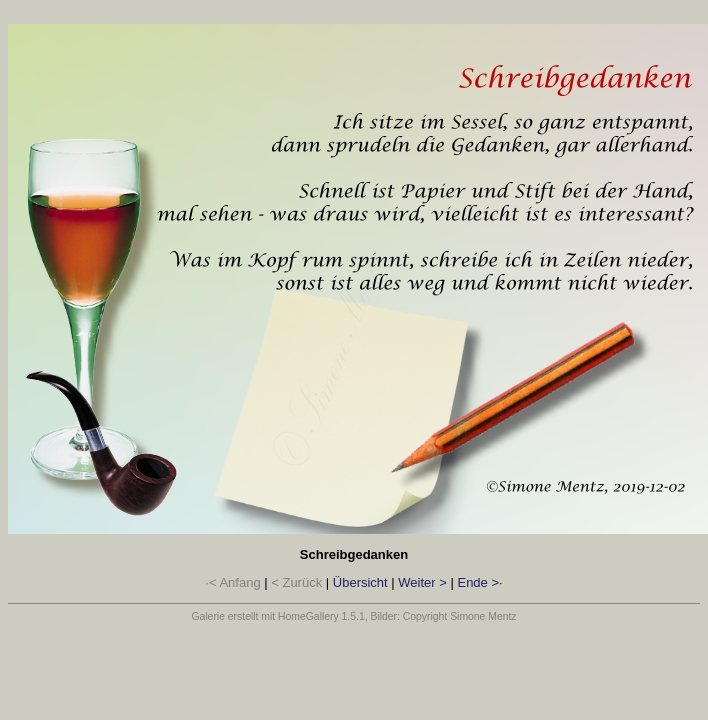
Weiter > (422, 582)
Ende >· (479, 582)
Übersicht (360, 582)
